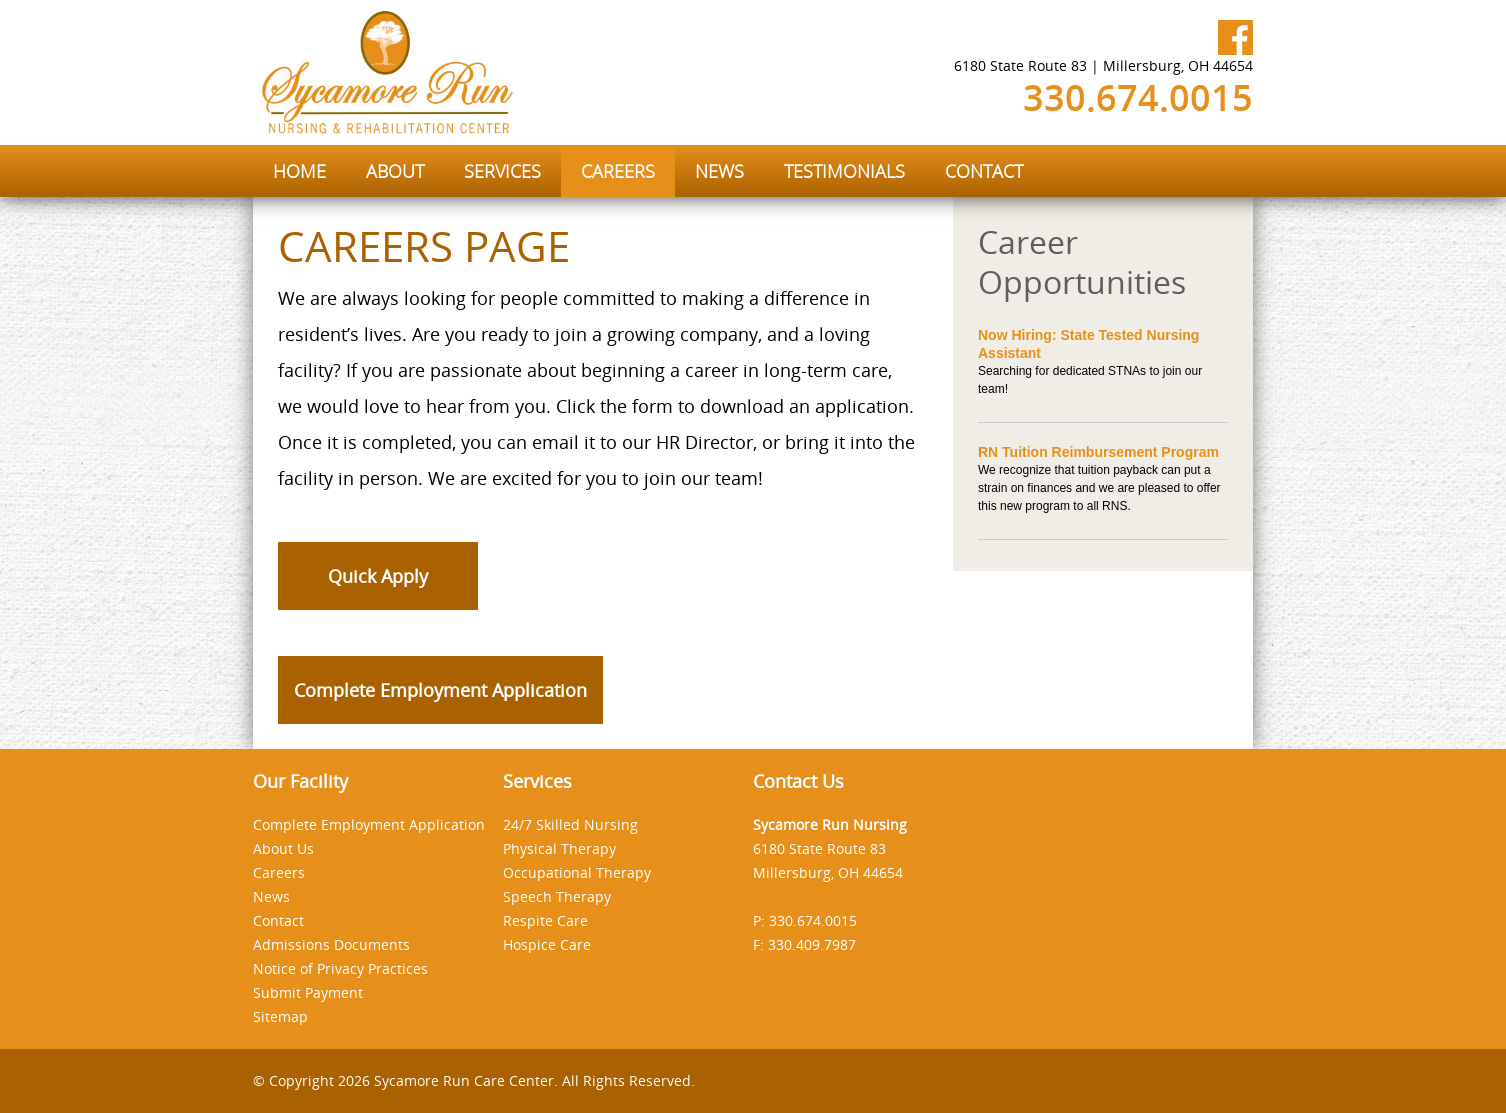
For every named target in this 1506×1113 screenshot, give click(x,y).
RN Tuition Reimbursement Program (1098, 452)
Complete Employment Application (440, 690)
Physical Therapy (559, 848)
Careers (279, 872)
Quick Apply (378, 576)
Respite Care (545, 920)
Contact (278, 920)
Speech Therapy (557, 896)
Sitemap (280, 1016)
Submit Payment (308, 992)
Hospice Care (547, 944)
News (271, 896)
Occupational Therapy (577, 872)
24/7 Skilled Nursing (570, 824)
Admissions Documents (331, 944)
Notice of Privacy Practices (340, 968)
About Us (283, 848)
